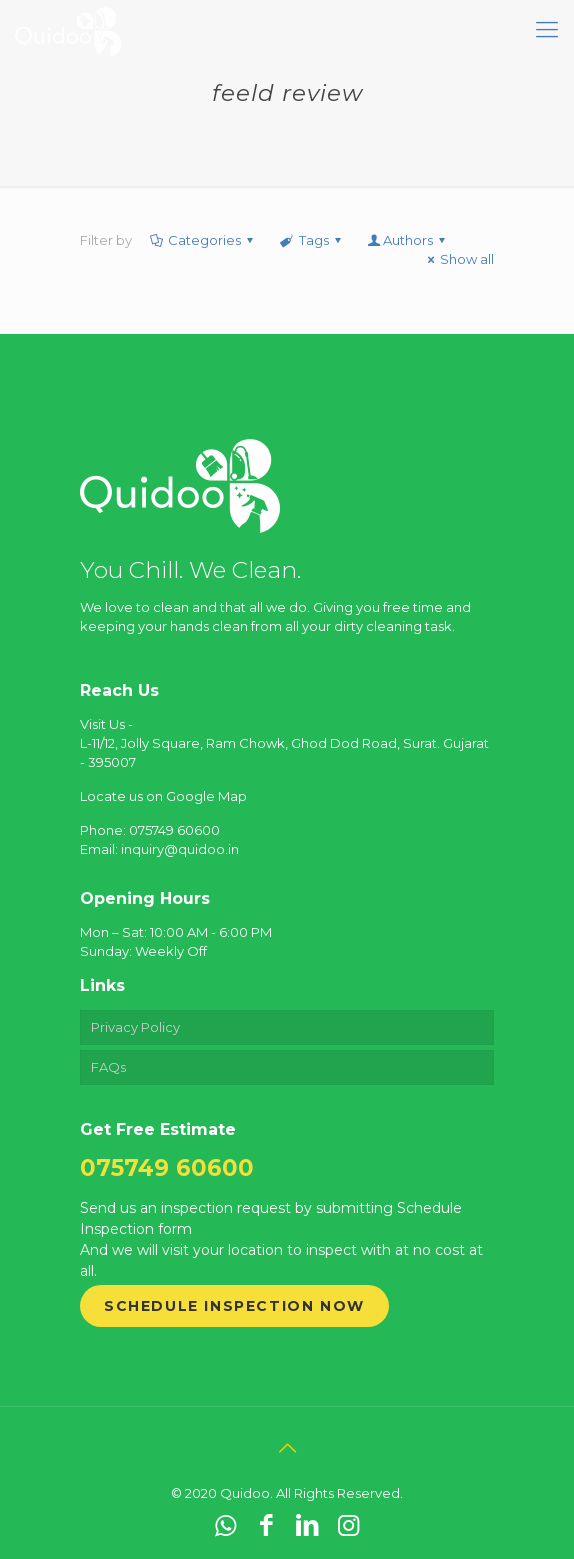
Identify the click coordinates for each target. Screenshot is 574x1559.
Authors (408, 240)
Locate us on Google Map (163, 796)
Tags (311, 240)
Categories (203, 240)
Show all (458, 259)
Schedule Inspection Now (234, 1306)
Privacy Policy (135, 1027)
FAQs (108, 1067)
